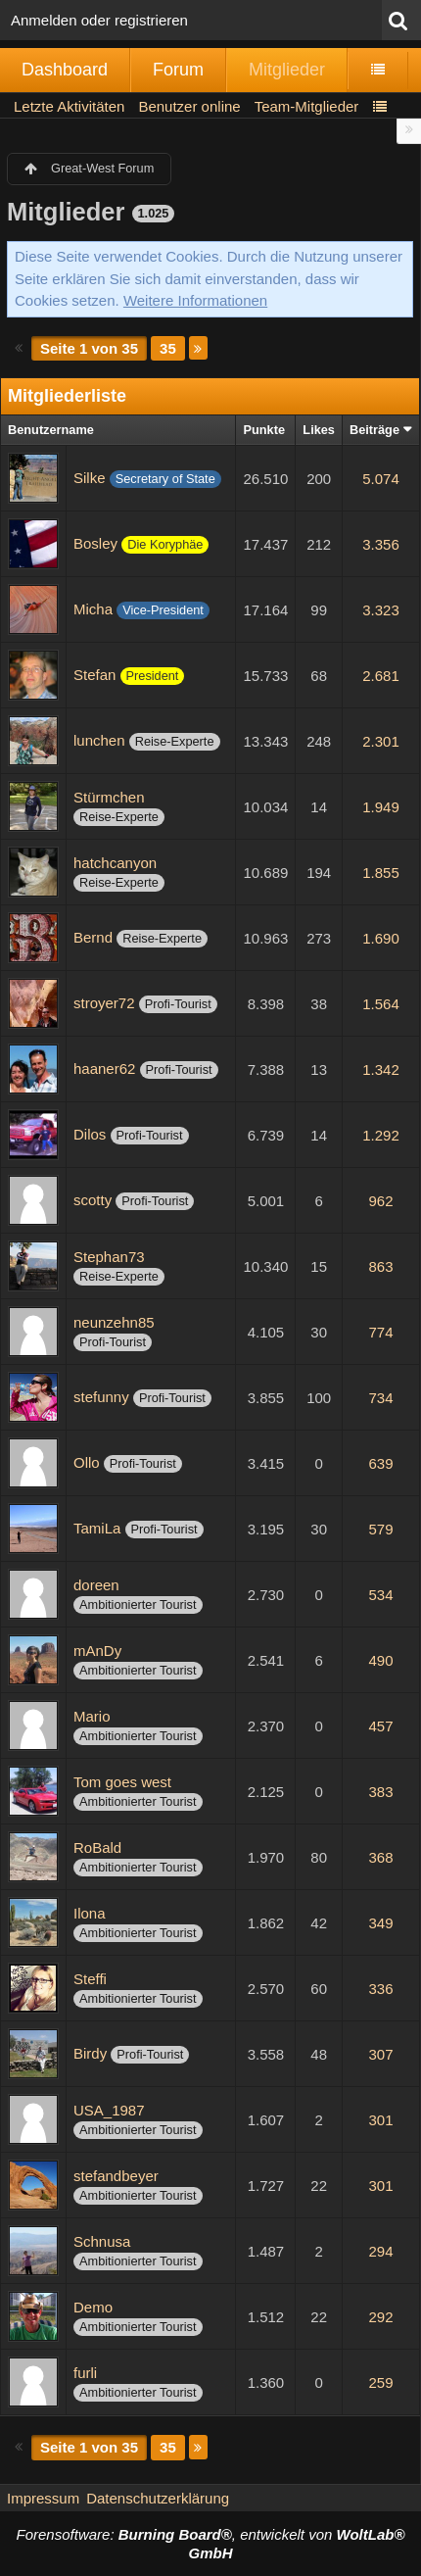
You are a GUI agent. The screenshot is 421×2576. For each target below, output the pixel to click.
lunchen (99, 740)
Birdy (90, 2053)
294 (380, 2251)
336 (380, 1988)
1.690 (380, 938)
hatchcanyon (115, 862)
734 (380, 1397)
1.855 (380, 872)
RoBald (97, 1847)
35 (168, 348)
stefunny (101, 1396)
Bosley (95, 543)
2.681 (380, 675)
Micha (93, 609)
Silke (89, 477)
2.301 (380, 741)
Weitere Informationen (195, 300)
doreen (96, 1585)
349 (380, 1923)
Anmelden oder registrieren (99, 20)
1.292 (380, 1135)
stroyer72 (104, 1003)
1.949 (380, 807)
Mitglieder (287, 69)
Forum (178, 69)
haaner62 (104, 1068)
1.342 (380, 1069)
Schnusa (101, 2241)
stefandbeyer (116, 2175)
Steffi (90, 1978)
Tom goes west (122, 1782)
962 (380, 1200)
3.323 (380, 610)
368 (380, 1857)
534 (380, 1594)
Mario (92, 1716)
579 (380, 1529)
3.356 (380, 544)
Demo (93, 2307)
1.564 (380, 1004)
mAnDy (97, 1650)
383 (380, 1791)
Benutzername (51, 429)
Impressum (43, 2498)
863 (380, 1266)
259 (380, 2382)
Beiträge (374, 429)
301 (380, 2120)
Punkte (264, 429)
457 (380, 1726)
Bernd (93, 937)
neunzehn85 (114, 1322)
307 (380, 2054)
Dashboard (65, 69)
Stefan (94, 674)
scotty (92, 1199)
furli (85, 2372)
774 (380, 1332)
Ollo (86, 1462)
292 (380, 2317)
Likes (319, 429)
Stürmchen (109, 797)
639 (380, 1463)
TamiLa (96, 1528)
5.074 (380, 478)
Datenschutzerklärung (157, 2498)
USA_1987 (109, 2110)
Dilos (89, 1134)
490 (380, 1660)
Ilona (89, 1913)
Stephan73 (109, 1256)
